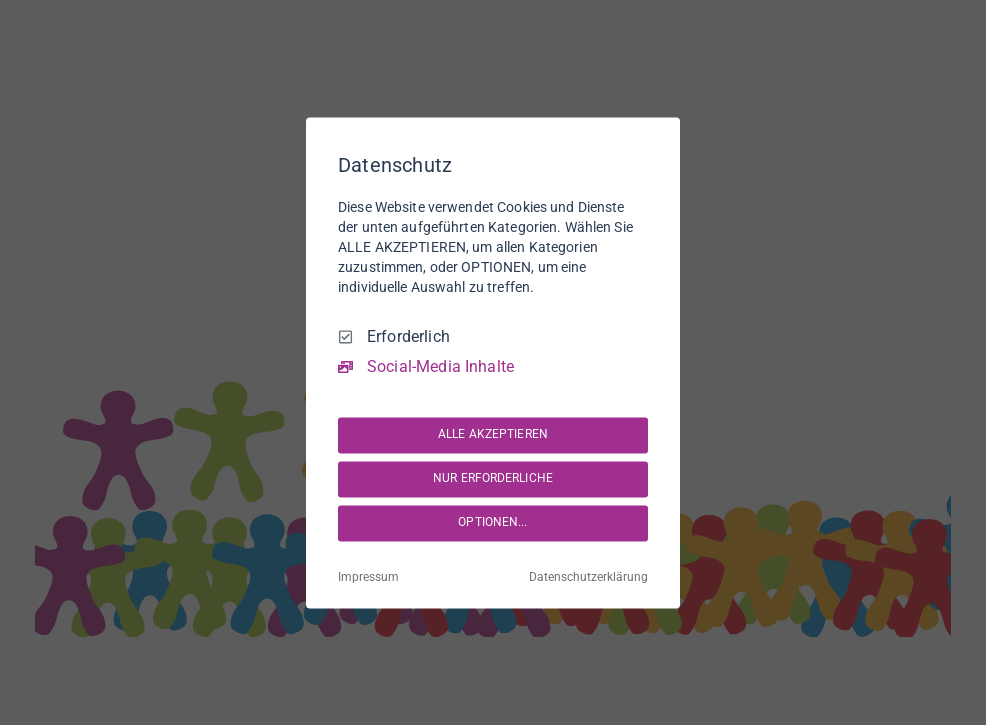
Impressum (368, 577)
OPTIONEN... (492, 523)
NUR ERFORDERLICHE (493, 479)
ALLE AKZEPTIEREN (493, 435)
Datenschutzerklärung (588, 577)
